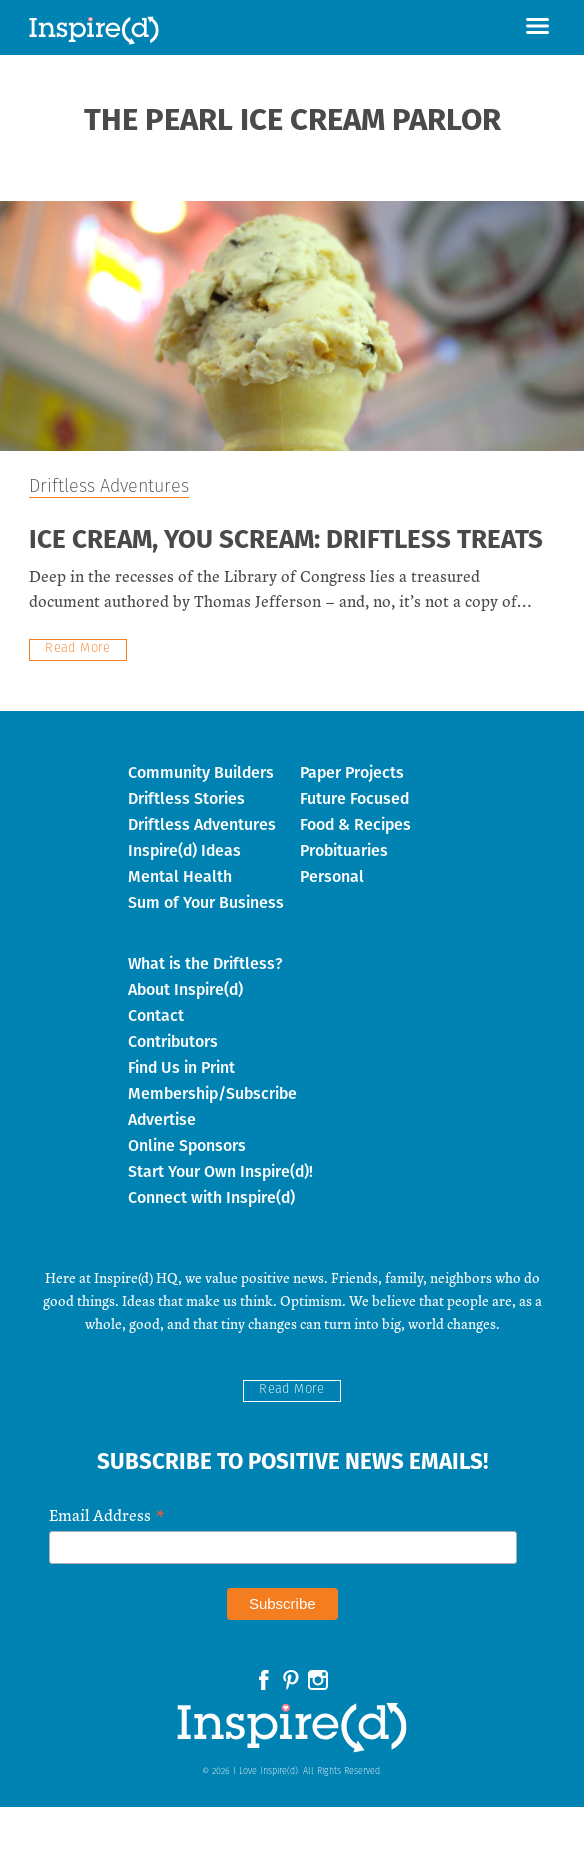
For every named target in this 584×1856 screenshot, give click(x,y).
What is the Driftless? (205, 963)
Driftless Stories (186, 798)
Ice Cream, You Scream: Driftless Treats (286, 541)
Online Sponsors (187, 1145)
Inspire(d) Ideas (184, 850)
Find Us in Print (181, 1067)
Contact (156, 1015)
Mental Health (180, 876)
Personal (332, 876)
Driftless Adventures (109, 487)
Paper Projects (352, 772)
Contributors (173, 1041)
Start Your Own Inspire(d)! (220, 1171)
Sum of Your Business (206, 902)
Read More (78, 648)
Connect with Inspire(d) (211, 1197)
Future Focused (354, 798)
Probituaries (344, 850)
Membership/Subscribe (212, 1093)
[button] (537, 27)
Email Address (107, 1514)
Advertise (162, 1119)
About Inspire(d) (185, 989)
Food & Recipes (355, 824)
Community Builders (201, 772)
